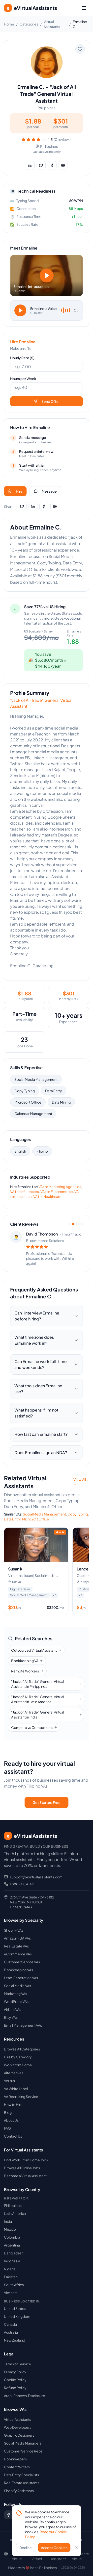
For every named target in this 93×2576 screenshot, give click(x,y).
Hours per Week (23, 378)
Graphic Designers (19, 2435)
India (8, 2221)
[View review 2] (73, 1224)
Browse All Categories (22, 2049)
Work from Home (18, 2065)
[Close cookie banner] (76, 2547)
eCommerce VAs (18, 1954)
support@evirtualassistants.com (36, 1877)
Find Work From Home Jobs (26, 2160)
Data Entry (53, 1090)
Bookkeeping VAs (18, 1970)
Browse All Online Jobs (22, 2168)
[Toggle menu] (84, 8)
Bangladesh (14, 2253)
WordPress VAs (16, 2001)
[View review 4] (79, 1224)
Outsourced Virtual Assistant (36, 1650)
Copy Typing (24, 1090)
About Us (11, 2120)
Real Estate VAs (16, 1946)
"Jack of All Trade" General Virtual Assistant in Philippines (46, 1684)
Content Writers (17, 2467)
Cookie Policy (15, 2379)
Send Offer (46, 401)
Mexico (10, 2229)
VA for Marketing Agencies (59, 1186)
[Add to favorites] (80, 49)
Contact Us (13, 2136)
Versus (9, 2080)
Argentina (12, 2245)
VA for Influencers (24, 1191)
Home (9, 24)
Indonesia (12, 2261)
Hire (15, 491)
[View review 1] (70, 1224)
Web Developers (17, 2427)
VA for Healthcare (47, 1196)
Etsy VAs (11, 2017)
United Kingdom (17, 2316)
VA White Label (16, 2088)
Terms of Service (17, 2364)
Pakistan (11, 2276)
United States (15, 2308)
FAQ (7, 2128)
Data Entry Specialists (21, 2475)
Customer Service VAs (22, 1962)
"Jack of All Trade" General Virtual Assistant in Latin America (46, 1699)
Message (45, 491)
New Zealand (14, 2340)
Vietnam (11, 2292)
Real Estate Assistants (21, 2482)
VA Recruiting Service (21, 2096)
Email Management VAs (23, 2025)
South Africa (14, 2284)
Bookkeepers (15, 2459)
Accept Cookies (54, 2547)
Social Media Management (36, 1079)
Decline (25, 2547)
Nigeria (10, 2269)
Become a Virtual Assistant (25, 2175)
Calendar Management (33, 1113)
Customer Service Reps (23, 2451)
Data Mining (61, 1102)
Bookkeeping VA (27, 1660)
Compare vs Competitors (34, 1727)
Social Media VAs (17, 1985)
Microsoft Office (27, 1102)
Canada (10, 2324)
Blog (8, 2112)
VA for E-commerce (56, 1191)
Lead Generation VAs (21, 1977)
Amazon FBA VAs (17, 1938)
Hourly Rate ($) (22, 357)
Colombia (12, 2237)
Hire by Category (18, 2057)
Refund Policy (15, 2387)
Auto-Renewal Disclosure (24, 2395)
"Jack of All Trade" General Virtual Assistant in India (46, 1714)
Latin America (15, 2213)
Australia (11, 2332)
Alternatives (13, 2073)
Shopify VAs (13, 1930)
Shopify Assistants (19, 2490)
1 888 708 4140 (22, 1884)
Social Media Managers (22, 2443)
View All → (79, 1482)
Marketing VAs (15, 1993)
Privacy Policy (15, 2372)
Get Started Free (46, 1802)
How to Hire (13, 2104)
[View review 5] (82, 1224)
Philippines (13, 2205)
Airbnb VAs (12, 2009)
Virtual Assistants (17, 2419)
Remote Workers (27, 1671)
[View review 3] (76, 1224)
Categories (29, 24)
